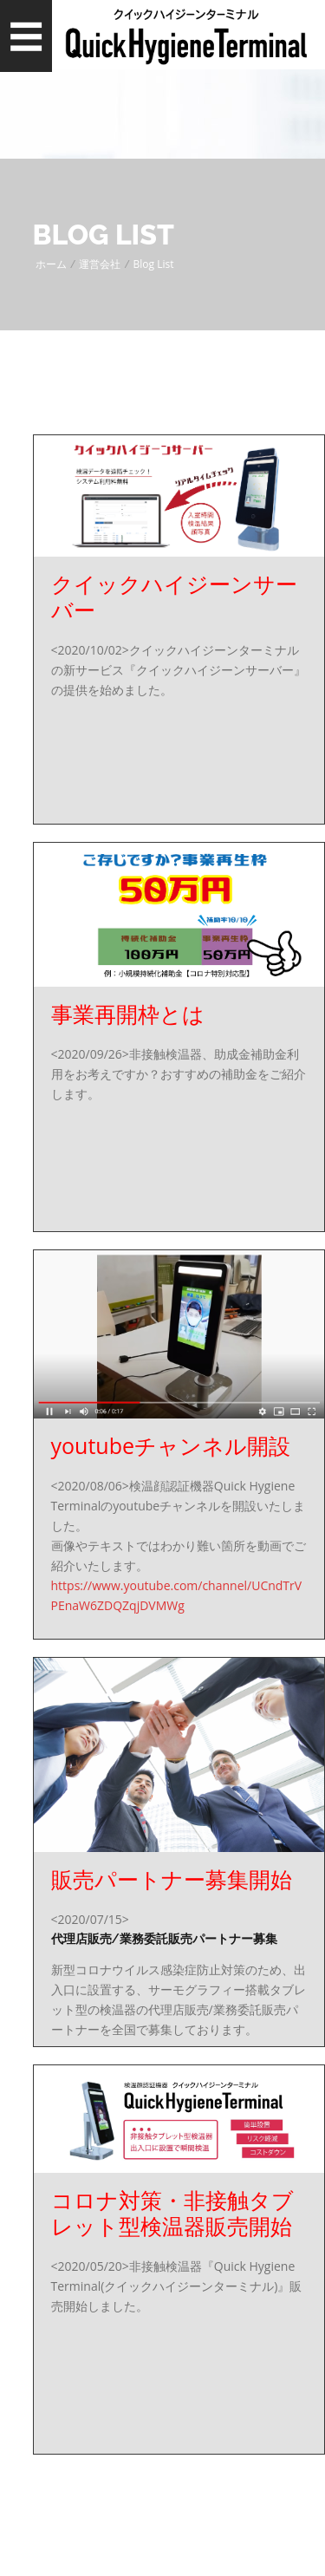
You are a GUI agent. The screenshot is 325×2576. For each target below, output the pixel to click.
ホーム (51, 264)
